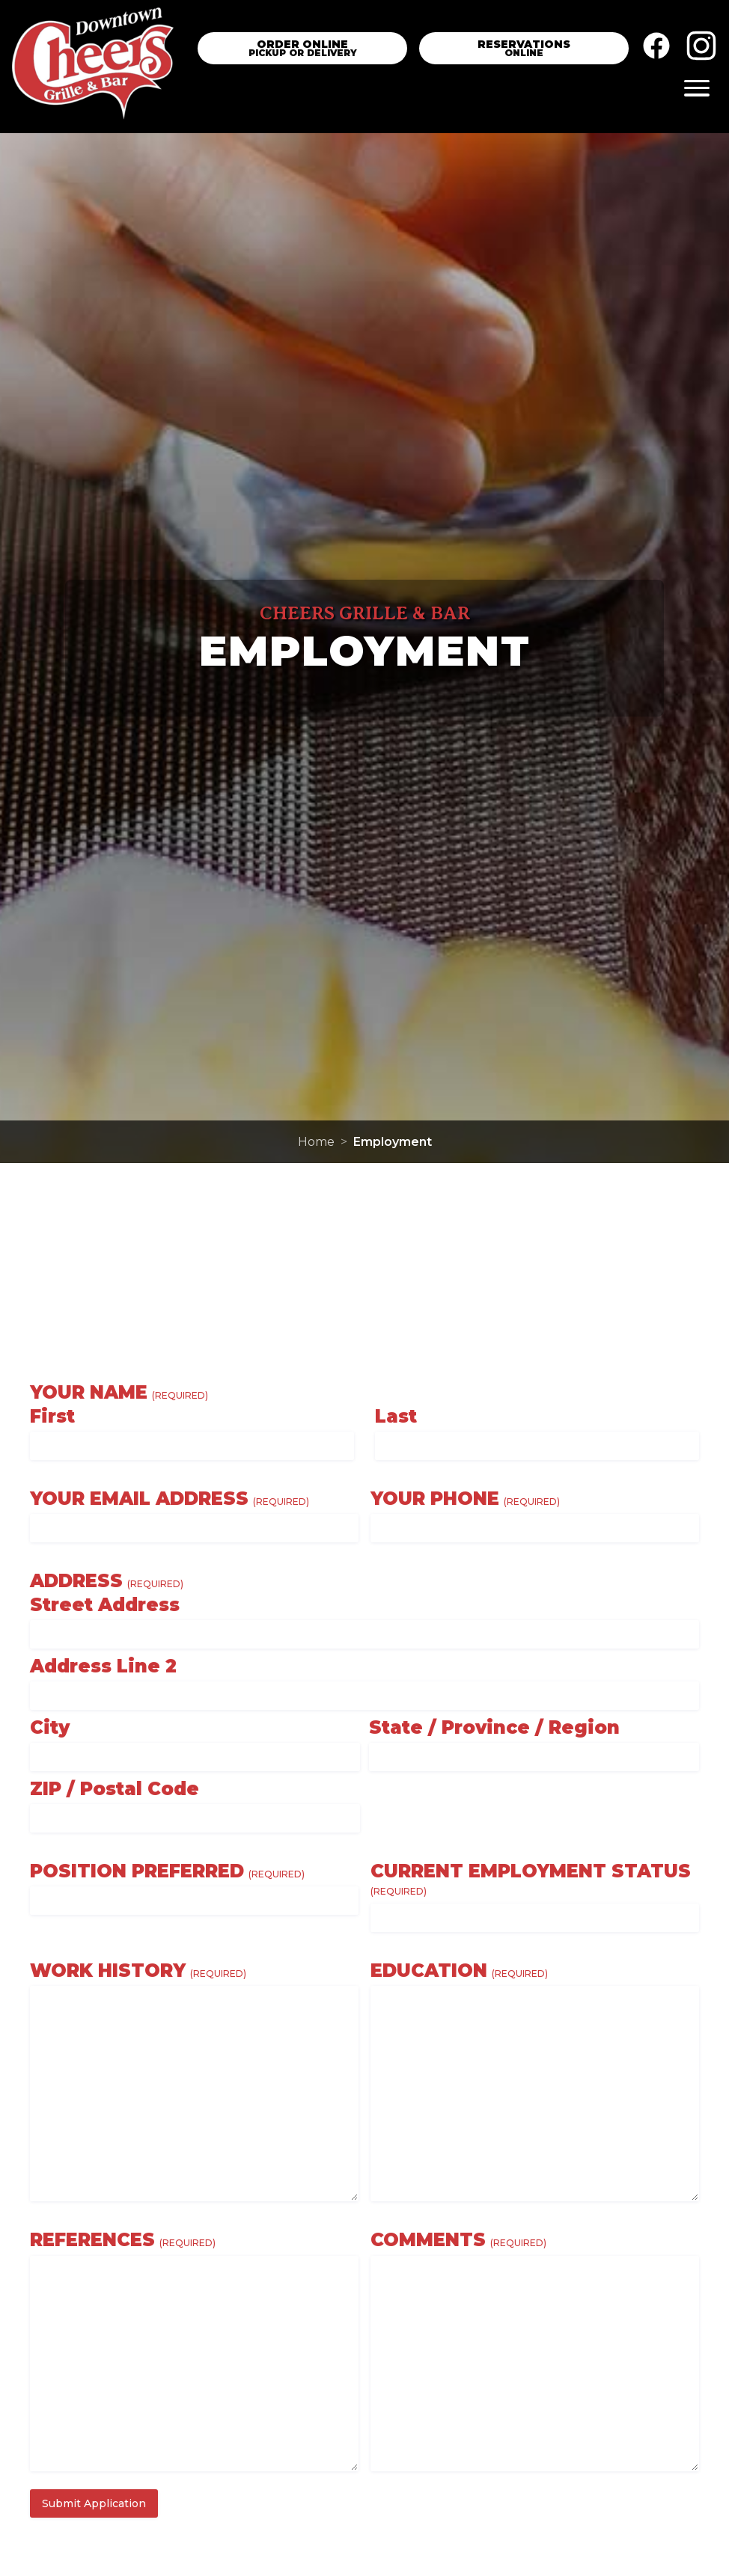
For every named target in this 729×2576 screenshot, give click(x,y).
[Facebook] (656, 48)
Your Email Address (169, 1499)
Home (316, 1142)
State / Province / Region (494, 1728)
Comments (458, 2240)
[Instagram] (701, 48)
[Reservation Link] (524, 48)
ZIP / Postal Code (114, 1789)
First (52, 1417)
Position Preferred (167, 1871)
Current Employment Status (530, 1880)
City (50, 1728)
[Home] (93, 66)
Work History (138, 1971)
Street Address (105, 1605)
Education (459, 1971)
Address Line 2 (103, 1666)
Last (396, 1417)
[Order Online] (302, 48)
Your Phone (465, 1499)
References (123, 2240)
